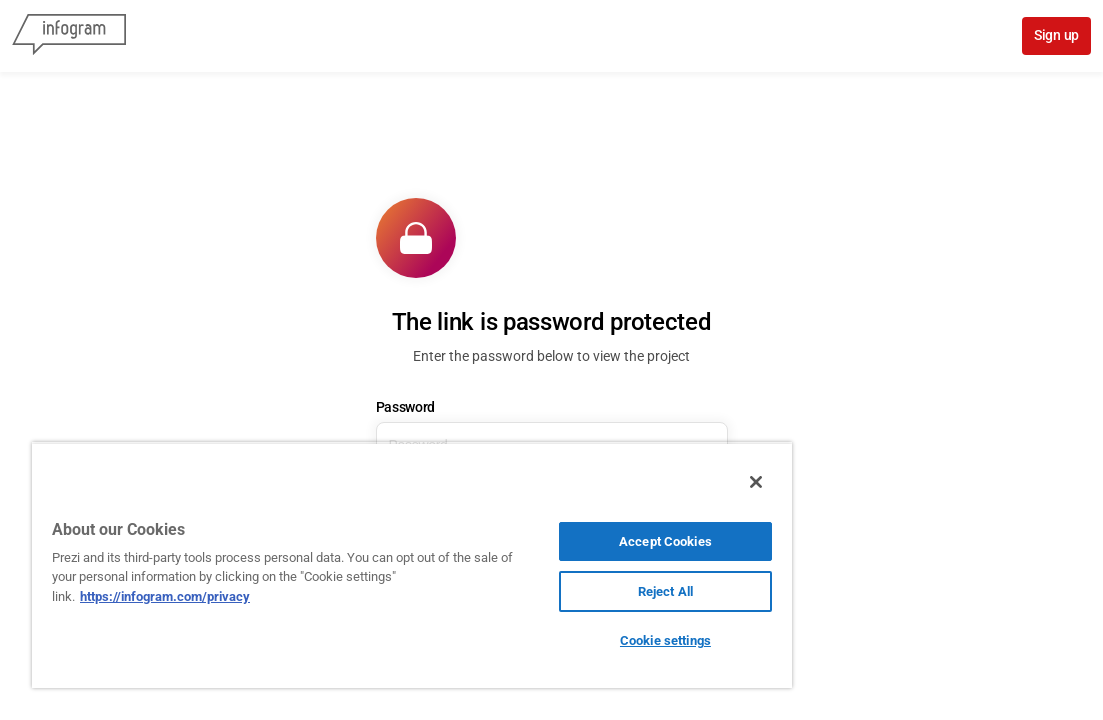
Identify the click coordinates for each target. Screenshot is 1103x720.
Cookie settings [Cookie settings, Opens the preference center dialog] (563, 640)
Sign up (1056, 35)
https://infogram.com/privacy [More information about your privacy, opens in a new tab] (264, 596)
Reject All (563, 591)
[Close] (635, 482)
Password (406, 407)
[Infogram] (69, 36)
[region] (352, 565)
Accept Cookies (563, 541)
